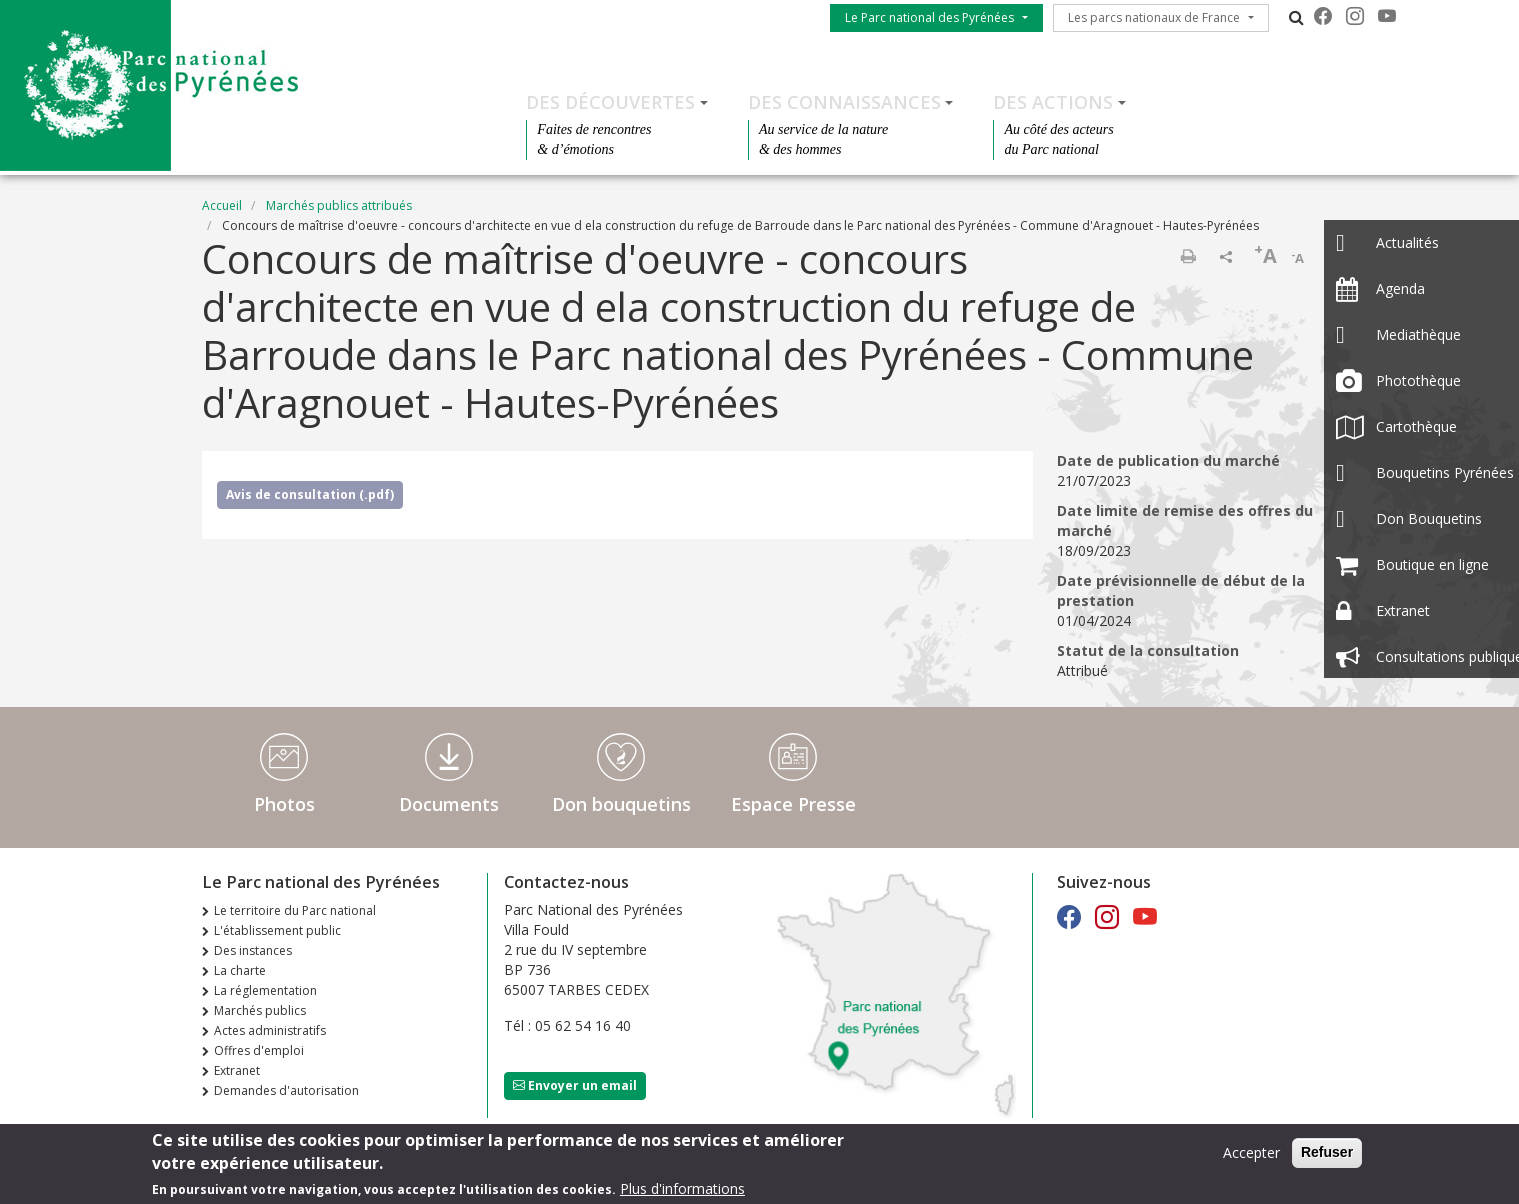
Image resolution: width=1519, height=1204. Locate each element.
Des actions (1053, 102)
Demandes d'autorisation (286, 1090)
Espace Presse (793, 804)
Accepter (1251, 1158)
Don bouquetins (621, 804)
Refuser (1327, 1158)
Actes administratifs (270, 1030)
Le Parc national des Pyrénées (929, 17)
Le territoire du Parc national (295, 910)
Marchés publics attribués (339, 205)
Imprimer (1188, 256)
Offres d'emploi (259, 1050)
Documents (449, 804)
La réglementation (265, 990)
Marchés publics (260, 1010)
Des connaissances (844, 102)
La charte (240, 970)
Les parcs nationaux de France (1154, 17)
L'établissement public (277, 930)
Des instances (253, 950)
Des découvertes (610, 102)
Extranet (237, 1070)
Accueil (222, 205)
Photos (284, 804)
